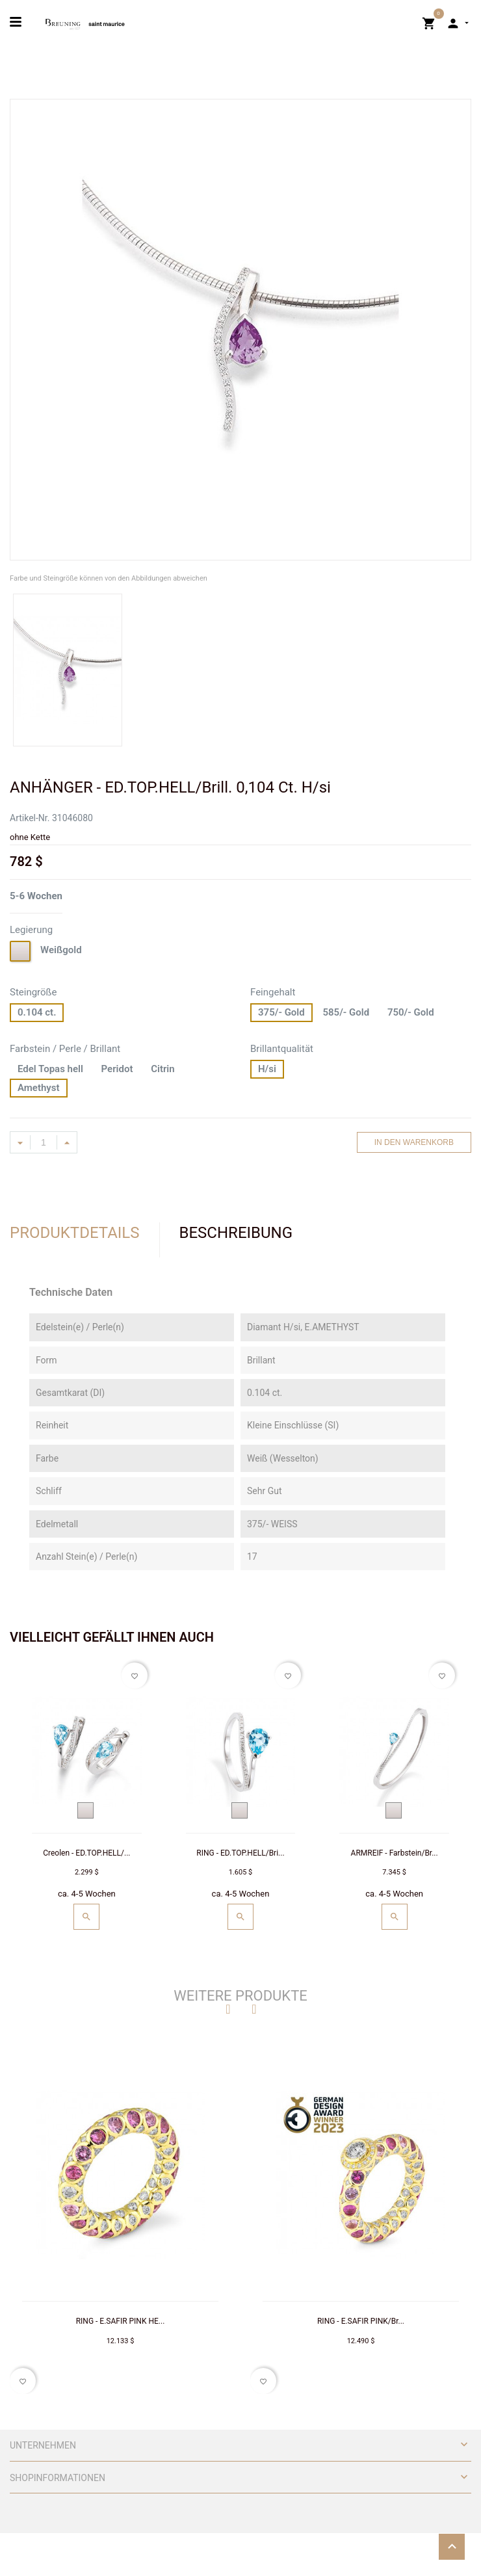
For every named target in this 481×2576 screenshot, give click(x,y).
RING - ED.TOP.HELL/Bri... (240, 1853)
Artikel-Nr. (29, 818)
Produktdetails (75, 1233)
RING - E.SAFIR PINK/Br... (360, 2321)
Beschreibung (236, 1233)
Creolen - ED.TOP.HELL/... (86, 1853)
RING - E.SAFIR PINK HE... (120, 2321)
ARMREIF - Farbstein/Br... (394, 1853)
